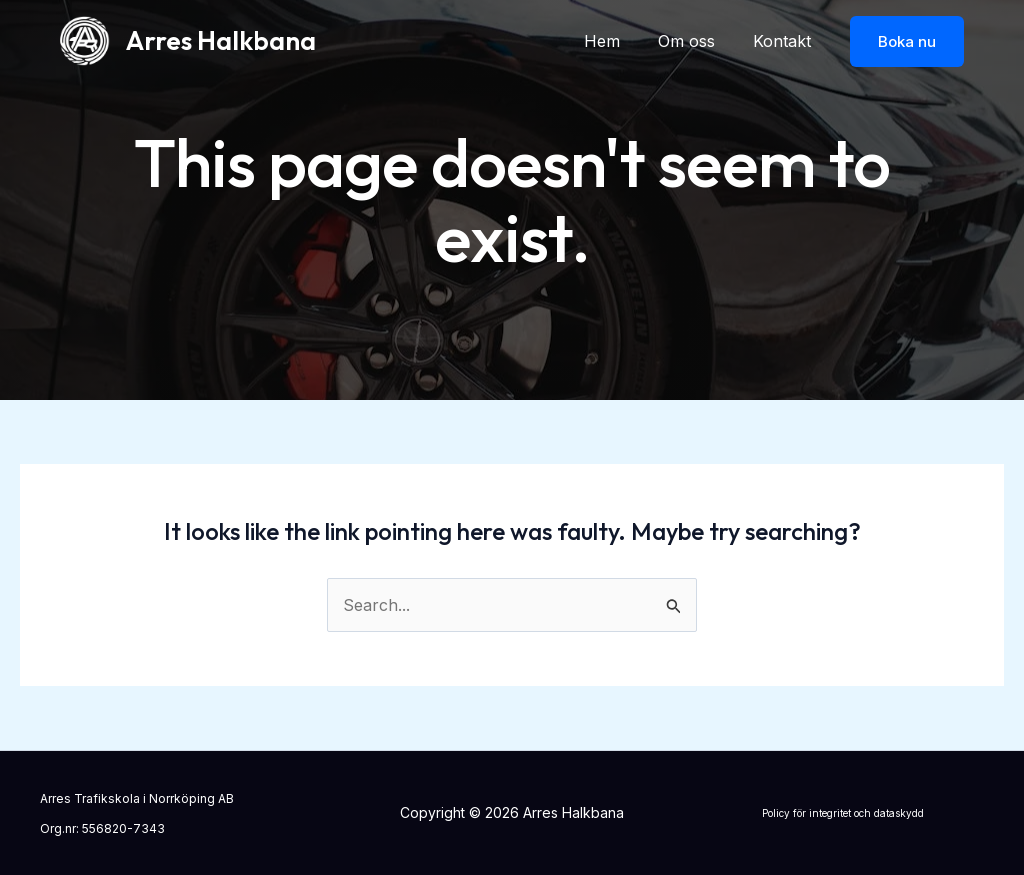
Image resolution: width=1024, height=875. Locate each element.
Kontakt (785, 41)
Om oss (695, 41)
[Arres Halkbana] (85, 39)
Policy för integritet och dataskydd (843, 813)
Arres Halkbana (221, 40)
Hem (617, 41)
